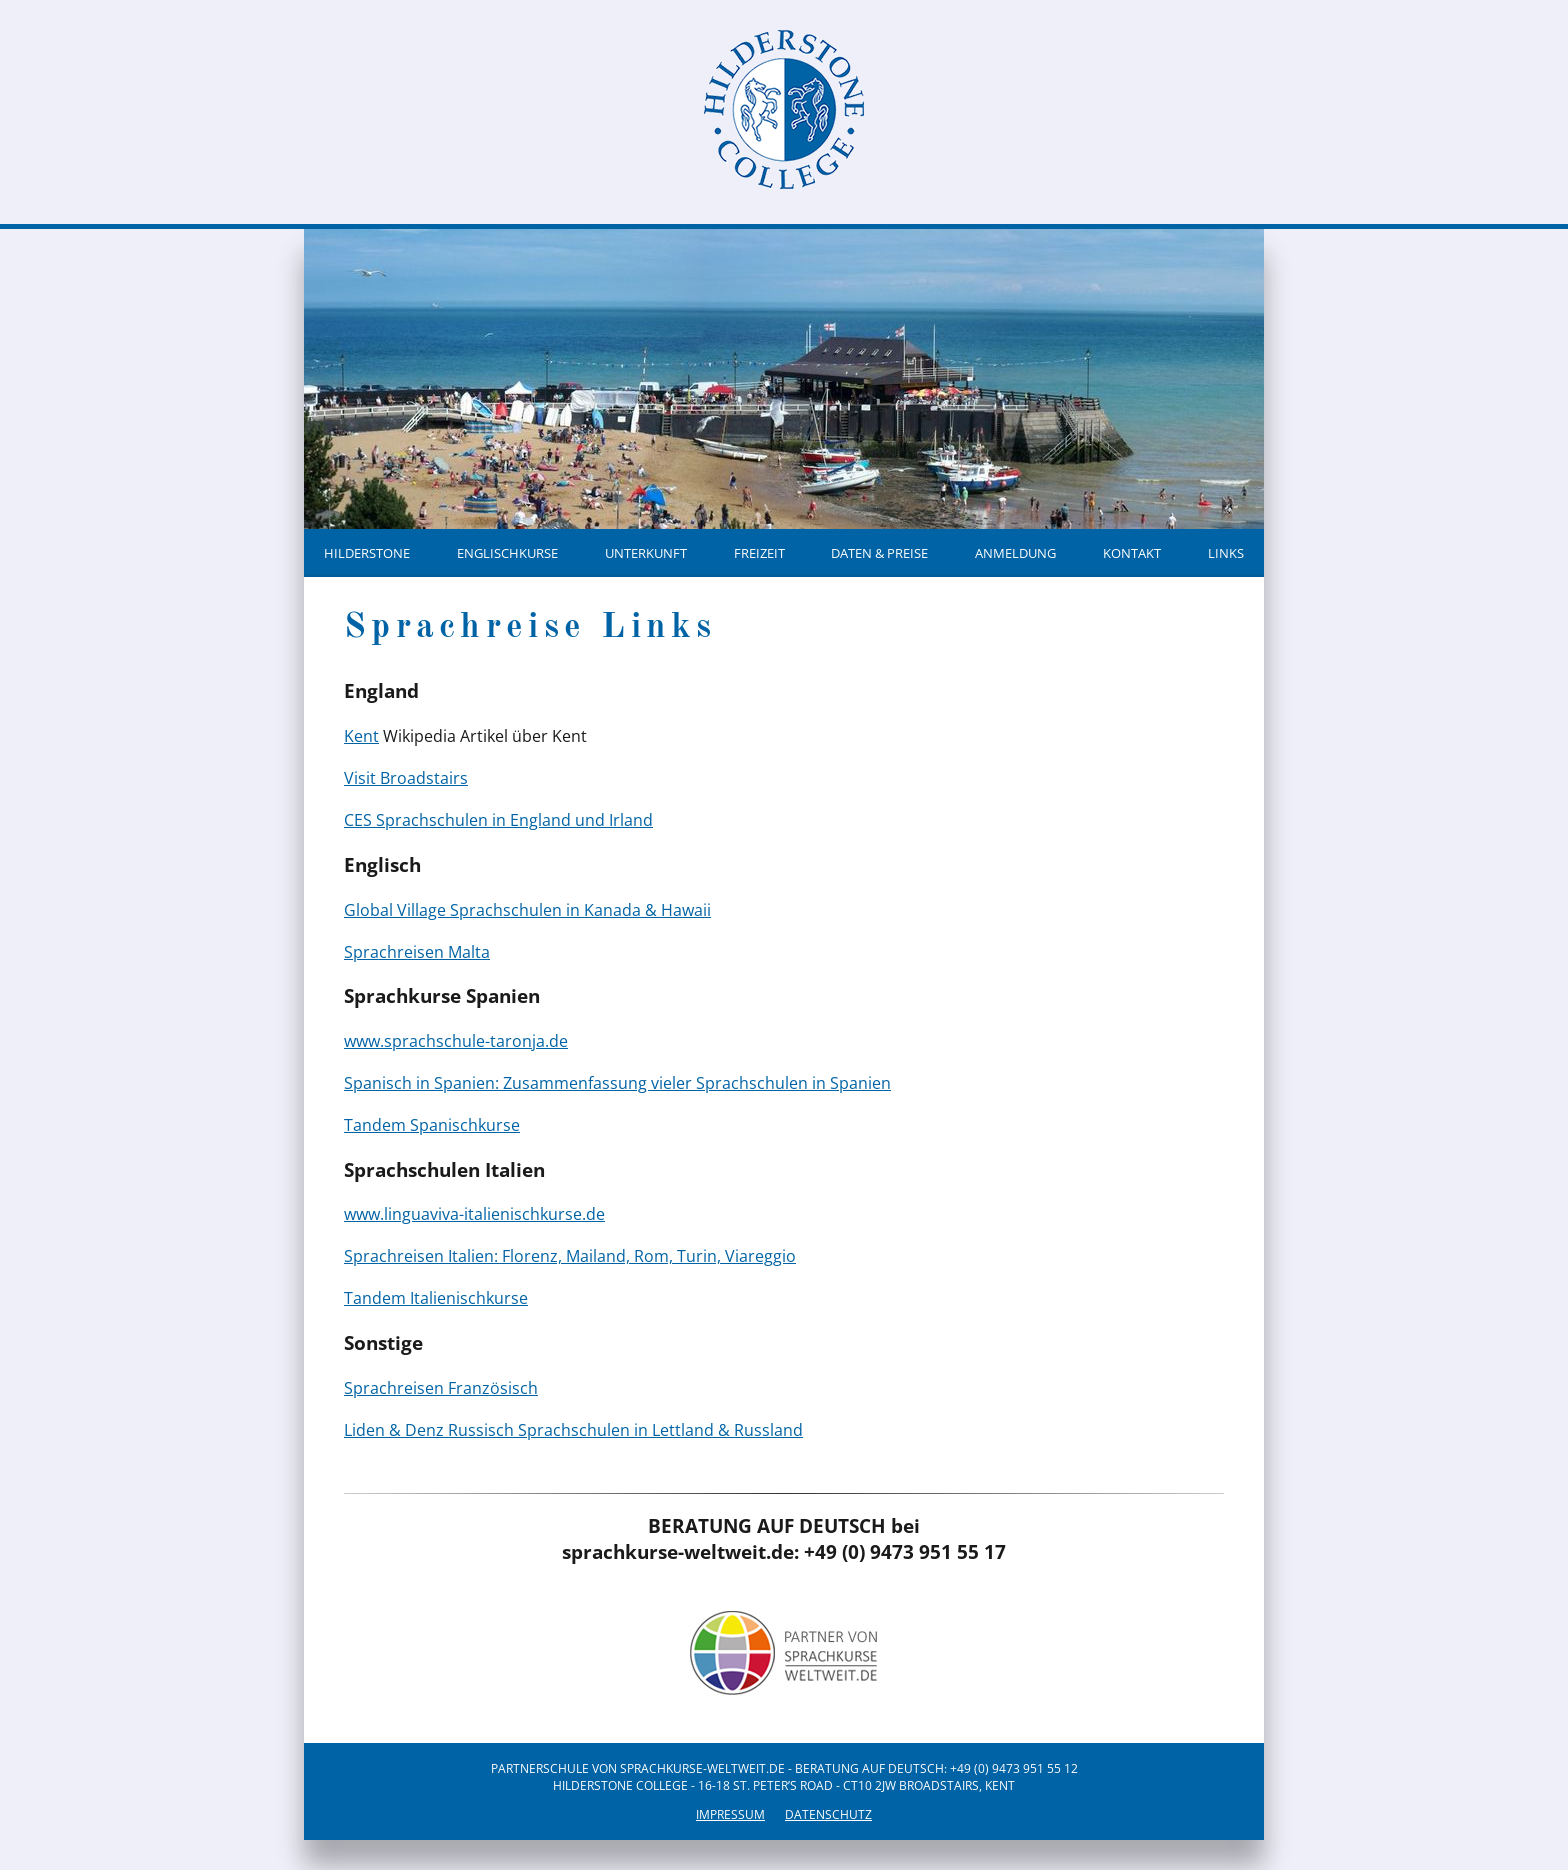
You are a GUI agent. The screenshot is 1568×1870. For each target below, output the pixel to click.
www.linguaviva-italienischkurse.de (474, 1214)
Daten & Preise (879, 553)
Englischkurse (507, 553)
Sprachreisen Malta (417, 952)
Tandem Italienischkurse (436, 1298)
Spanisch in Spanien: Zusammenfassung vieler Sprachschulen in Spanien (617, 1083)
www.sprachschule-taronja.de (456, 1041)
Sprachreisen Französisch (441, 1388)
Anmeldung (1015, 553)
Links (1226, 553)
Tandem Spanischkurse (432, 1125)
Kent (361, 736)
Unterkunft (646, 553)
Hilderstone (367, 553)
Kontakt (1132, 553)
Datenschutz (828, 1814)
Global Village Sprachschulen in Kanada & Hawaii (527, 910)
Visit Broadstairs (406, 778)
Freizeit (759, 553)
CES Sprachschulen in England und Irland (498, 820)
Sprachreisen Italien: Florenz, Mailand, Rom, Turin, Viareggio (570, 1256)
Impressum (730, 1814)
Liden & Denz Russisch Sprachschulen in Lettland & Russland (573, 1430)
